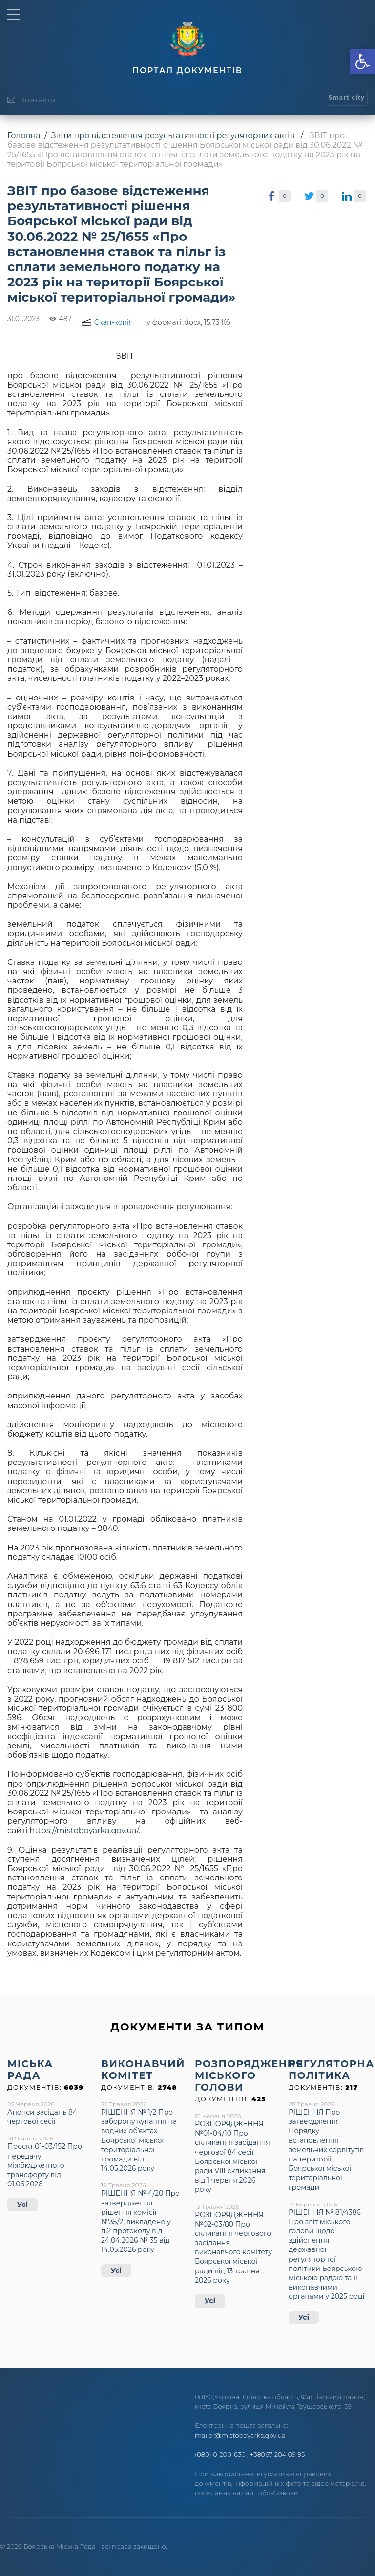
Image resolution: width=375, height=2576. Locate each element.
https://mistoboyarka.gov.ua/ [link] (83, 1830)
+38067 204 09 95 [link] (277, 2454)
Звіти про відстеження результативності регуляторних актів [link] (173, 135)
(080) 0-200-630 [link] (220, 2454)
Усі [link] (22, 2204)
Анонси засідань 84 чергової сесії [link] (42, 2117)
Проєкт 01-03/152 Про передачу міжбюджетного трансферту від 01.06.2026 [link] (44, 2165)
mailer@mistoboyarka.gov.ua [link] (240, 2435)
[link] (362, 61)
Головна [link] (24, 135)
